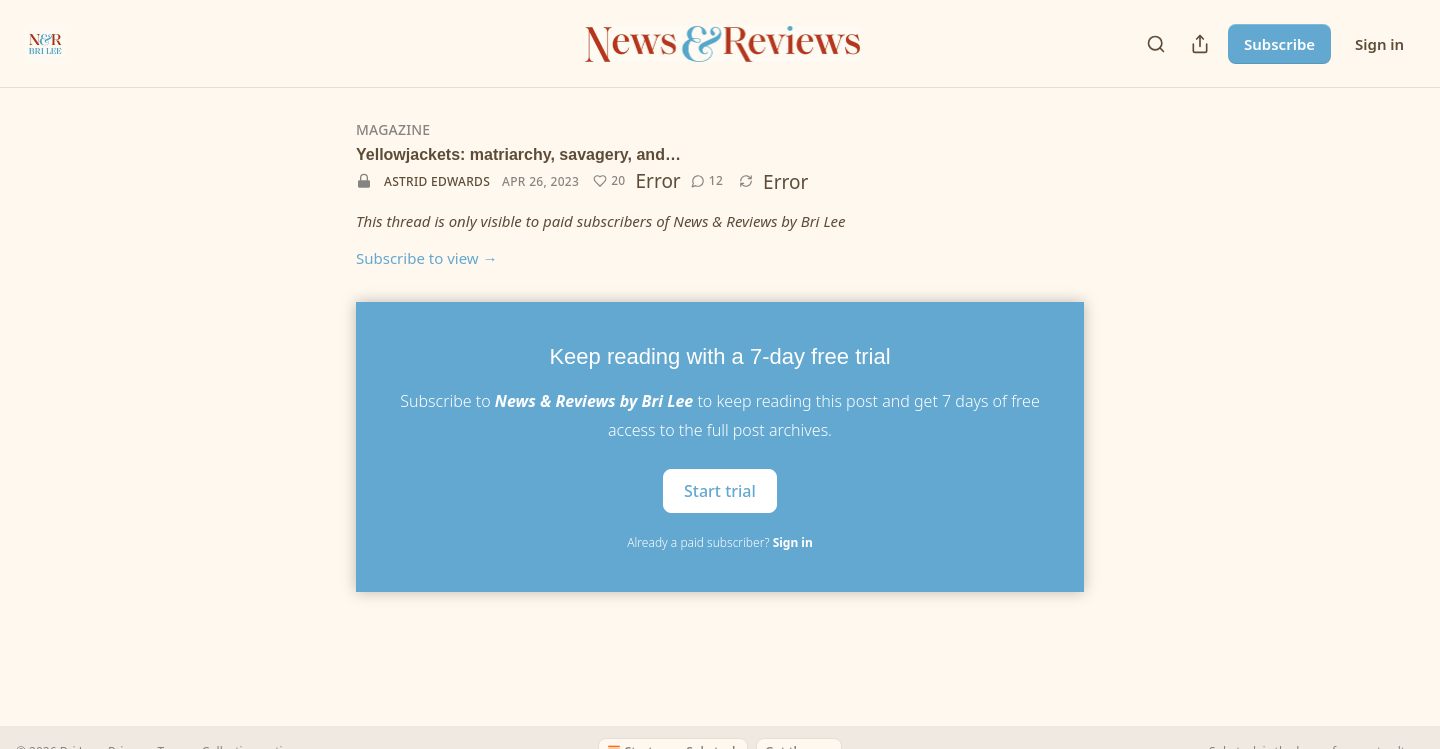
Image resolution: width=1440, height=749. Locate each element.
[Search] (1156, 44)
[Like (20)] (609, 181)
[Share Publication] (1200, 44)
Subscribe (1279, 44)
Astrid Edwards (437, 181)
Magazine (393, 129)
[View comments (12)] (707, 181)
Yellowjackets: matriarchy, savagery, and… (518, 154)
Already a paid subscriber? (719, 542)
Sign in (1379, 44)
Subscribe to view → (427, 258)
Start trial (720, 490)
